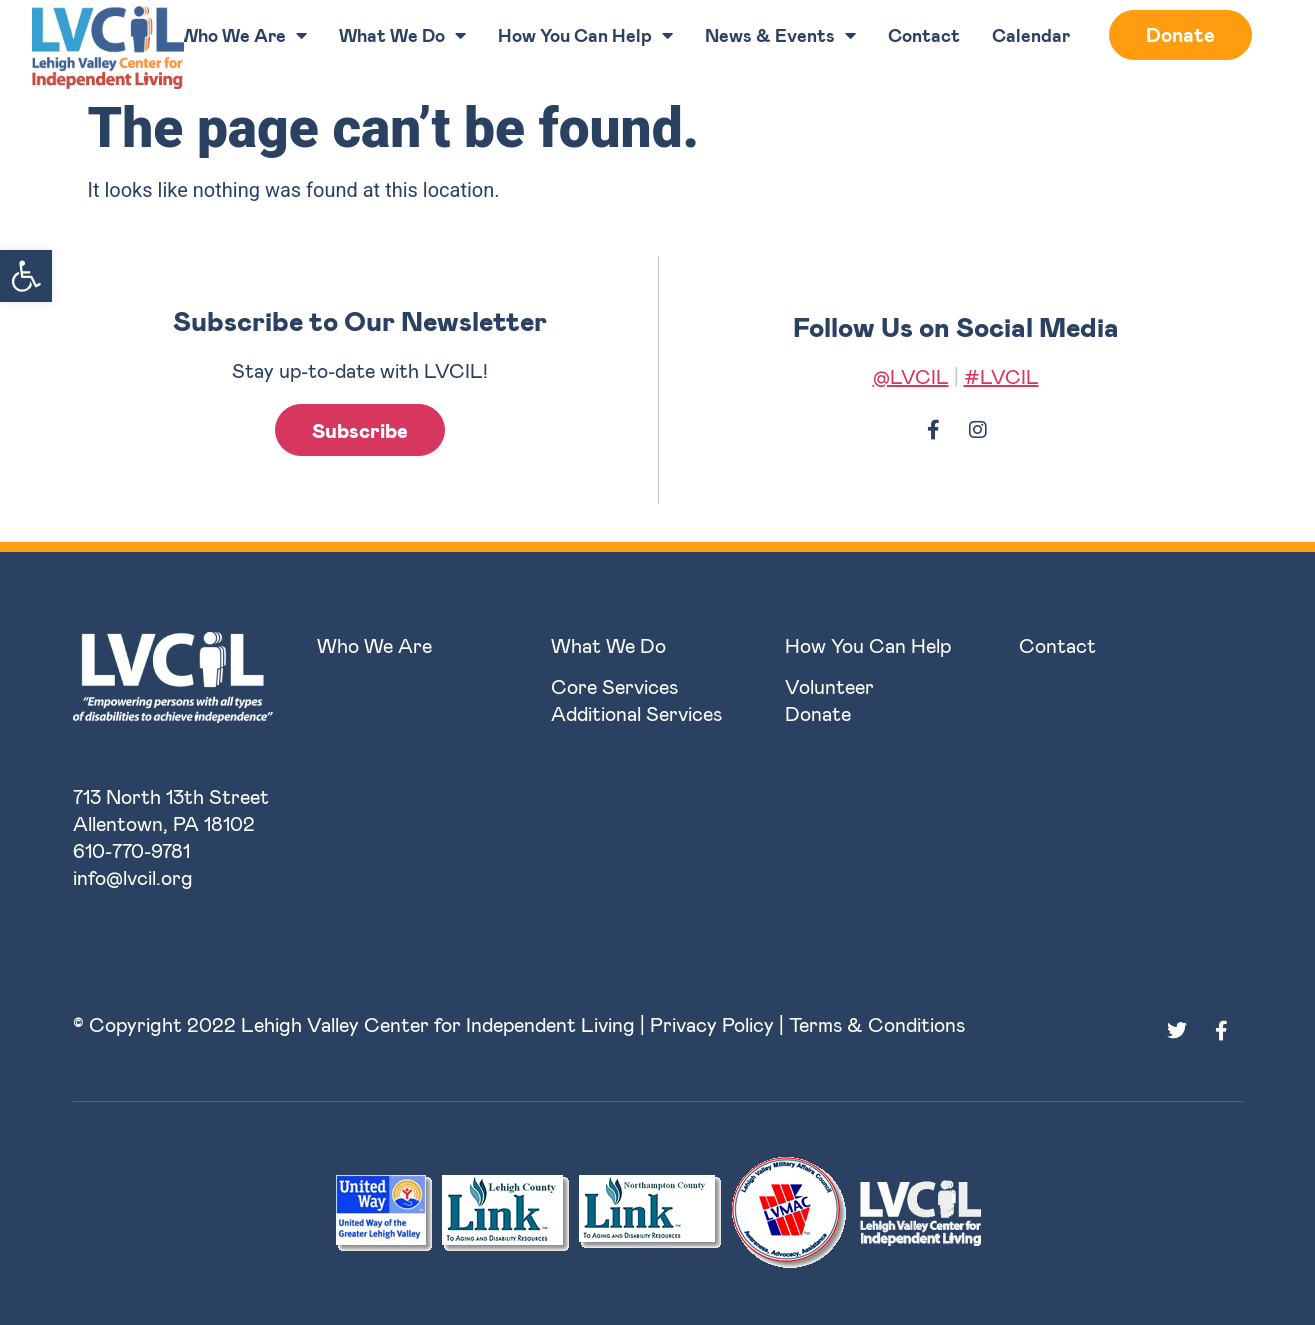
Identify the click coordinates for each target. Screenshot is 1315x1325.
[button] (26, 276)
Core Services (614, 686)
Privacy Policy (712, 1024)
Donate (1180, 34)
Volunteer (829, 686)
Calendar (1031, 35)
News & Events (780, 35)
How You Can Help (585, 35)
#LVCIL (1001, 376)
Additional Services (636, 713)
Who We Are (243, 35)
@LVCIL (911, 376)
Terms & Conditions (877, 1024)
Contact (924, 35)
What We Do (402, 35)
